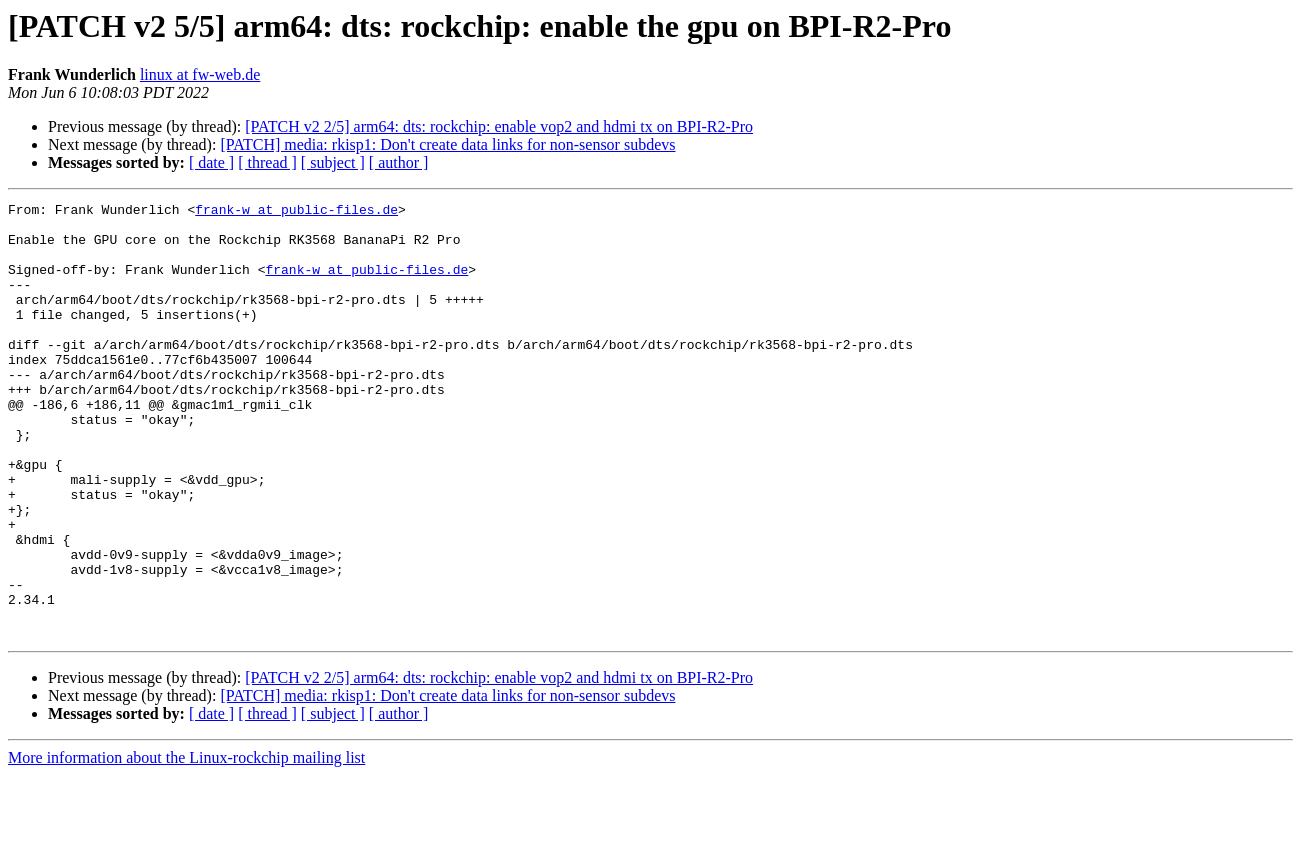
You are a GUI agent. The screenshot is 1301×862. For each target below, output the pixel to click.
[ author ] (399, 162)
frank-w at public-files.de (296, 212)
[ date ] (211, 162)
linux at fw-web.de (200, 74)
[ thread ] (267, 162)
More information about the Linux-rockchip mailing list (186, 844)
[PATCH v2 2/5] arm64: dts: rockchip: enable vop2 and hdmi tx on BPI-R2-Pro (499, 126)
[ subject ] (333, 162)
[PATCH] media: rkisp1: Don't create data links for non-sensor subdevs (447, 144)
